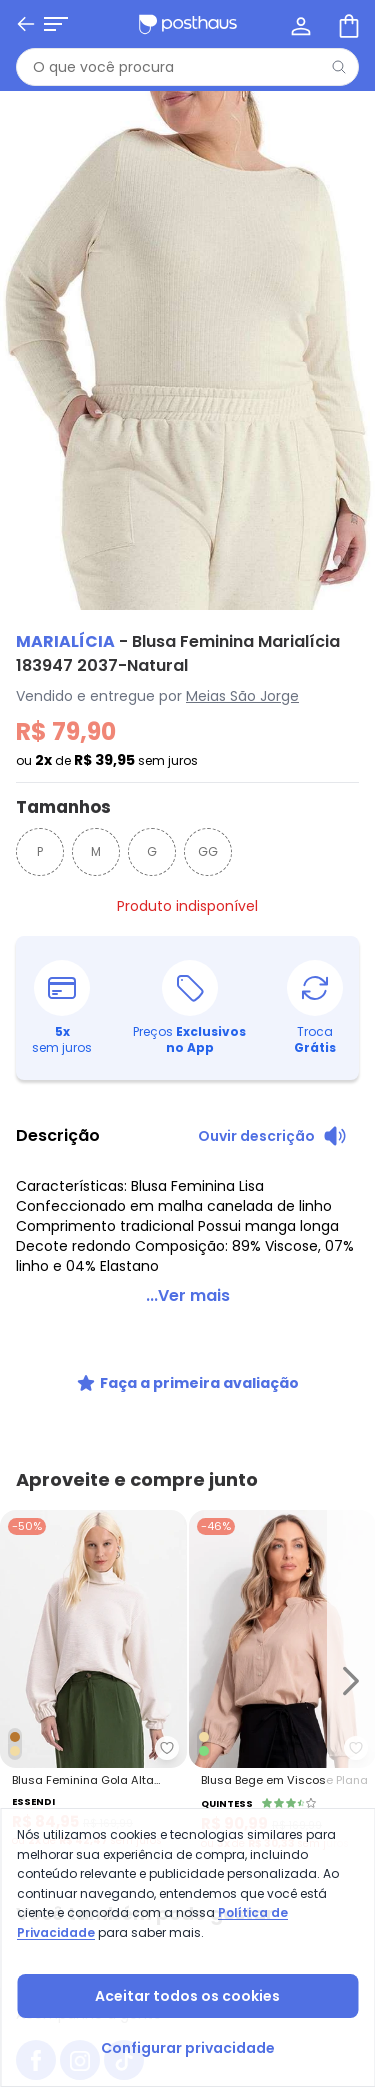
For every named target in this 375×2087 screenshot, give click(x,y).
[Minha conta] (299, 24)
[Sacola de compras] (347, 24)
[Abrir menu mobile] (56, 24)
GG (208, 851)
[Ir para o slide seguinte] (351, 1681)
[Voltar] (26, 24)
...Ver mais (188, 1295)
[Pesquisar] (339, 67)
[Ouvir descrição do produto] (272, 1136)
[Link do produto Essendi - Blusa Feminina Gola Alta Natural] (93, 1681)
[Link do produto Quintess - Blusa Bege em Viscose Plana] (282, 1681)
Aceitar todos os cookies (187, 1996)
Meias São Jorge (242, 696)
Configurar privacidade (188, 2048)
